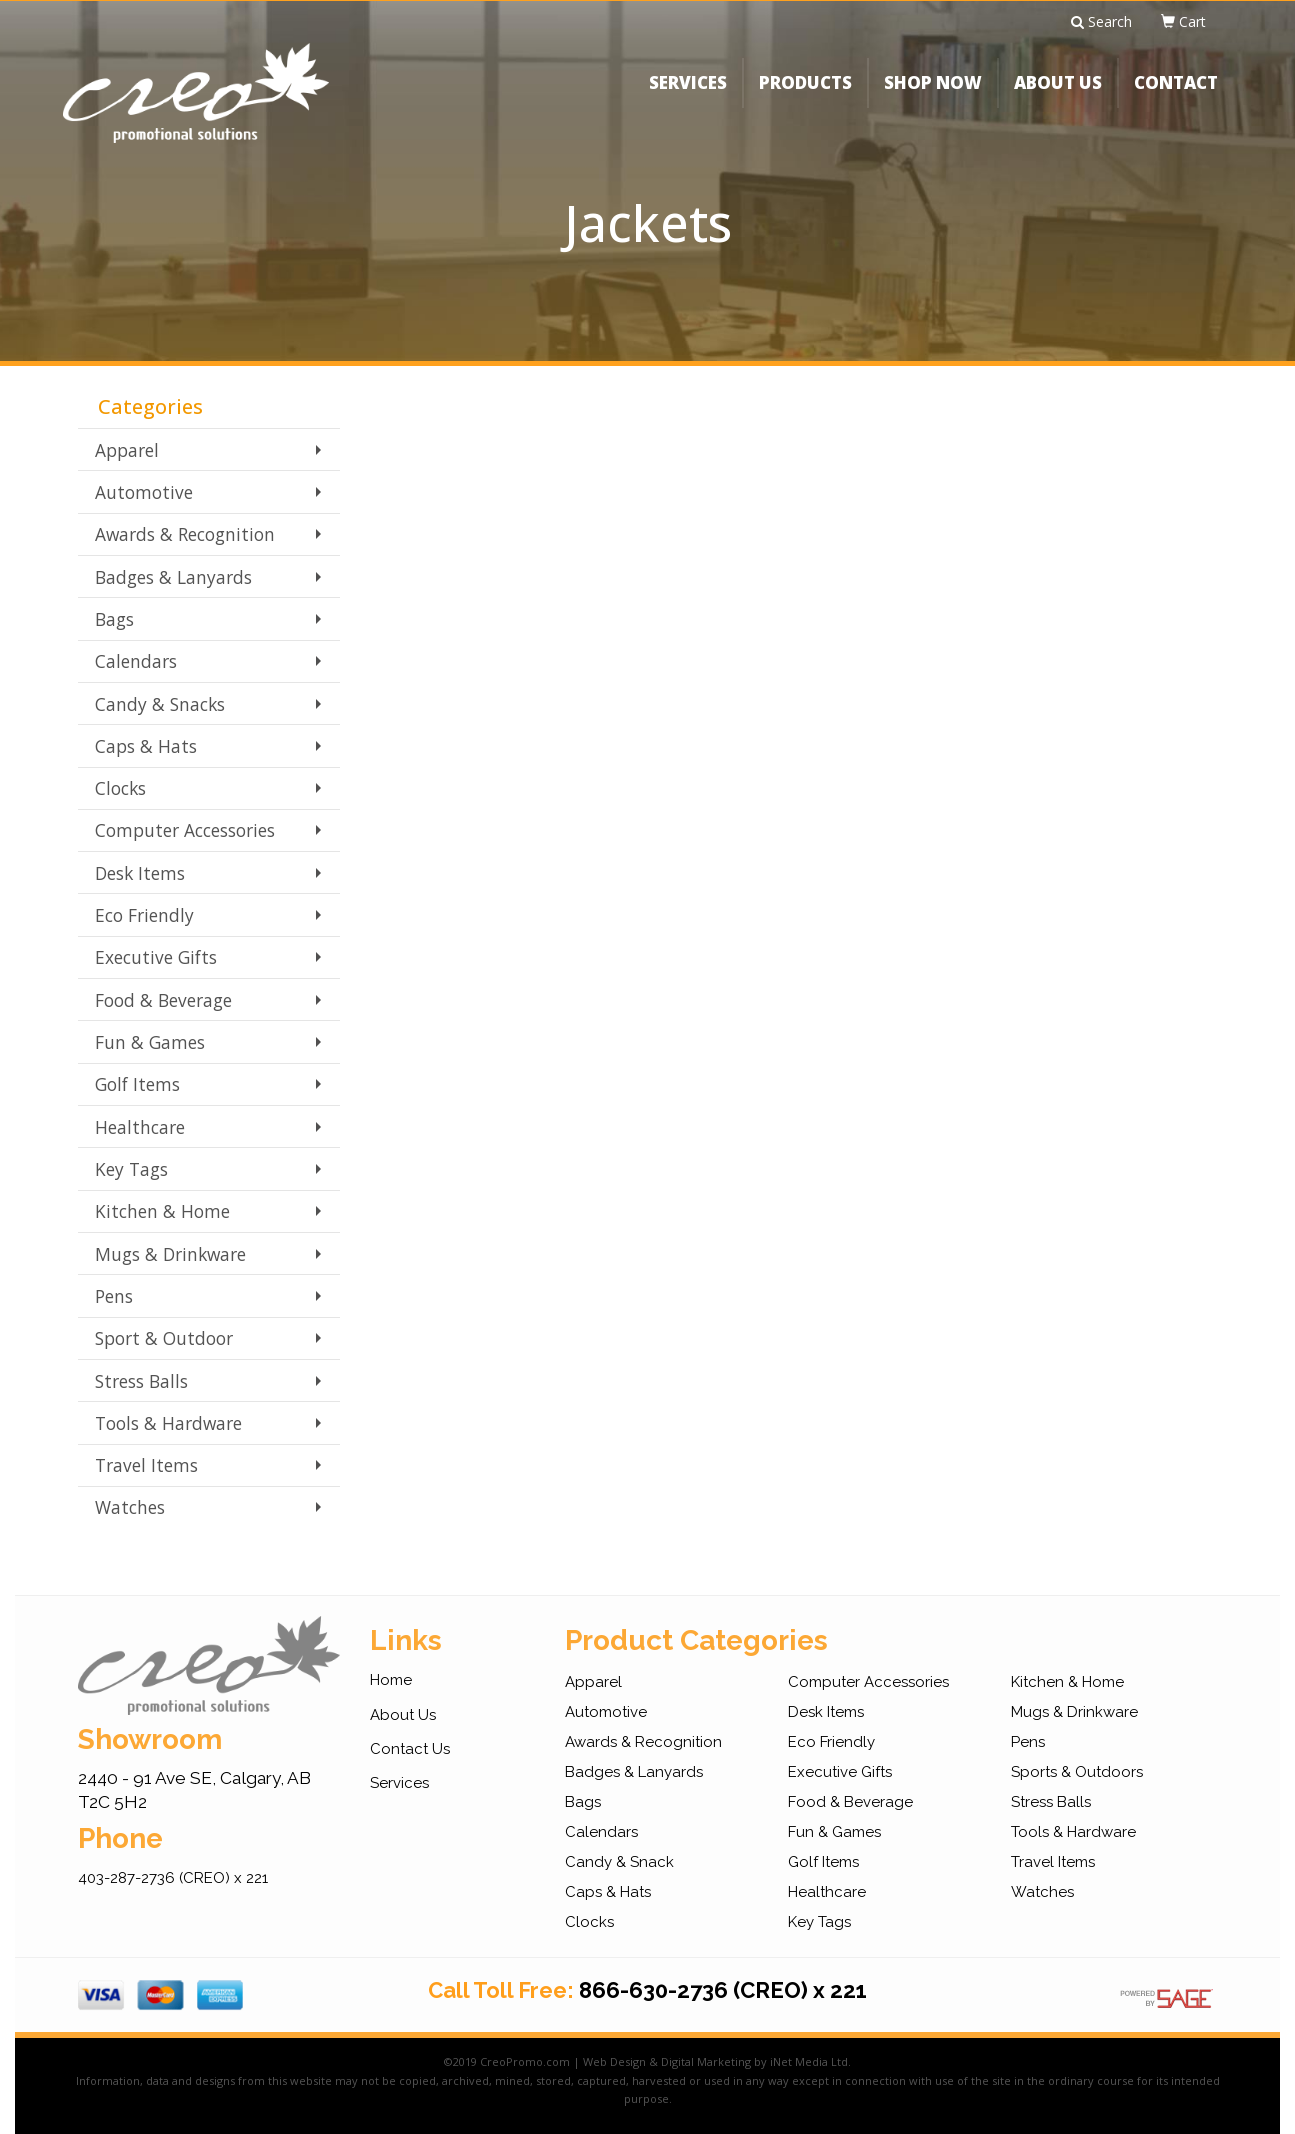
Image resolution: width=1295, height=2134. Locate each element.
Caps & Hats (146, 746)
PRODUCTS (805, 94)
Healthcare (140, 1127)
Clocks (120, 788)
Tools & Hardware (168, 1423)
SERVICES (688, 94)
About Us (403, 1715)
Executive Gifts (156, 957)
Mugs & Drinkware (170, 1254)
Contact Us (410, 1749)
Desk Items (140, 873)
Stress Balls (141, 1381)
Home (391, 1680)
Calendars (136, 661)
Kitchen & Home (162, 1211)
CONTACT (1176, 94)
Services (399, 1783)
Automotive (144, 492)
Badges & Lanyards (173, 577)
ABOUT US (1058, 94)
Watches (130, 1507)
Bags (114, 619)
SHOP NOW (933, 94)
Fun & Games (150, 1042)
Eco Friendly (144, 915)
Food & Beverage (163, 1000)
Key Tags (131, 1169)
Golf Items (137, 1084)
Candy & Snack (619, 1862)
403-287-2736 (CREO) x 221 (173, 1878)
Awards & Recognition (185, 534)
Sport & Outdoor (164, 1338)
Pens (114, 1296)
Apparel (127, 450)
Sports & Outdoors (1077, 1772)
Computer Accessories (185, 830)
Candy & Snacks (160, 704)
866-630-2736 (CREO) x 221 (723, 1990)
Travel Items (146, 1465)
